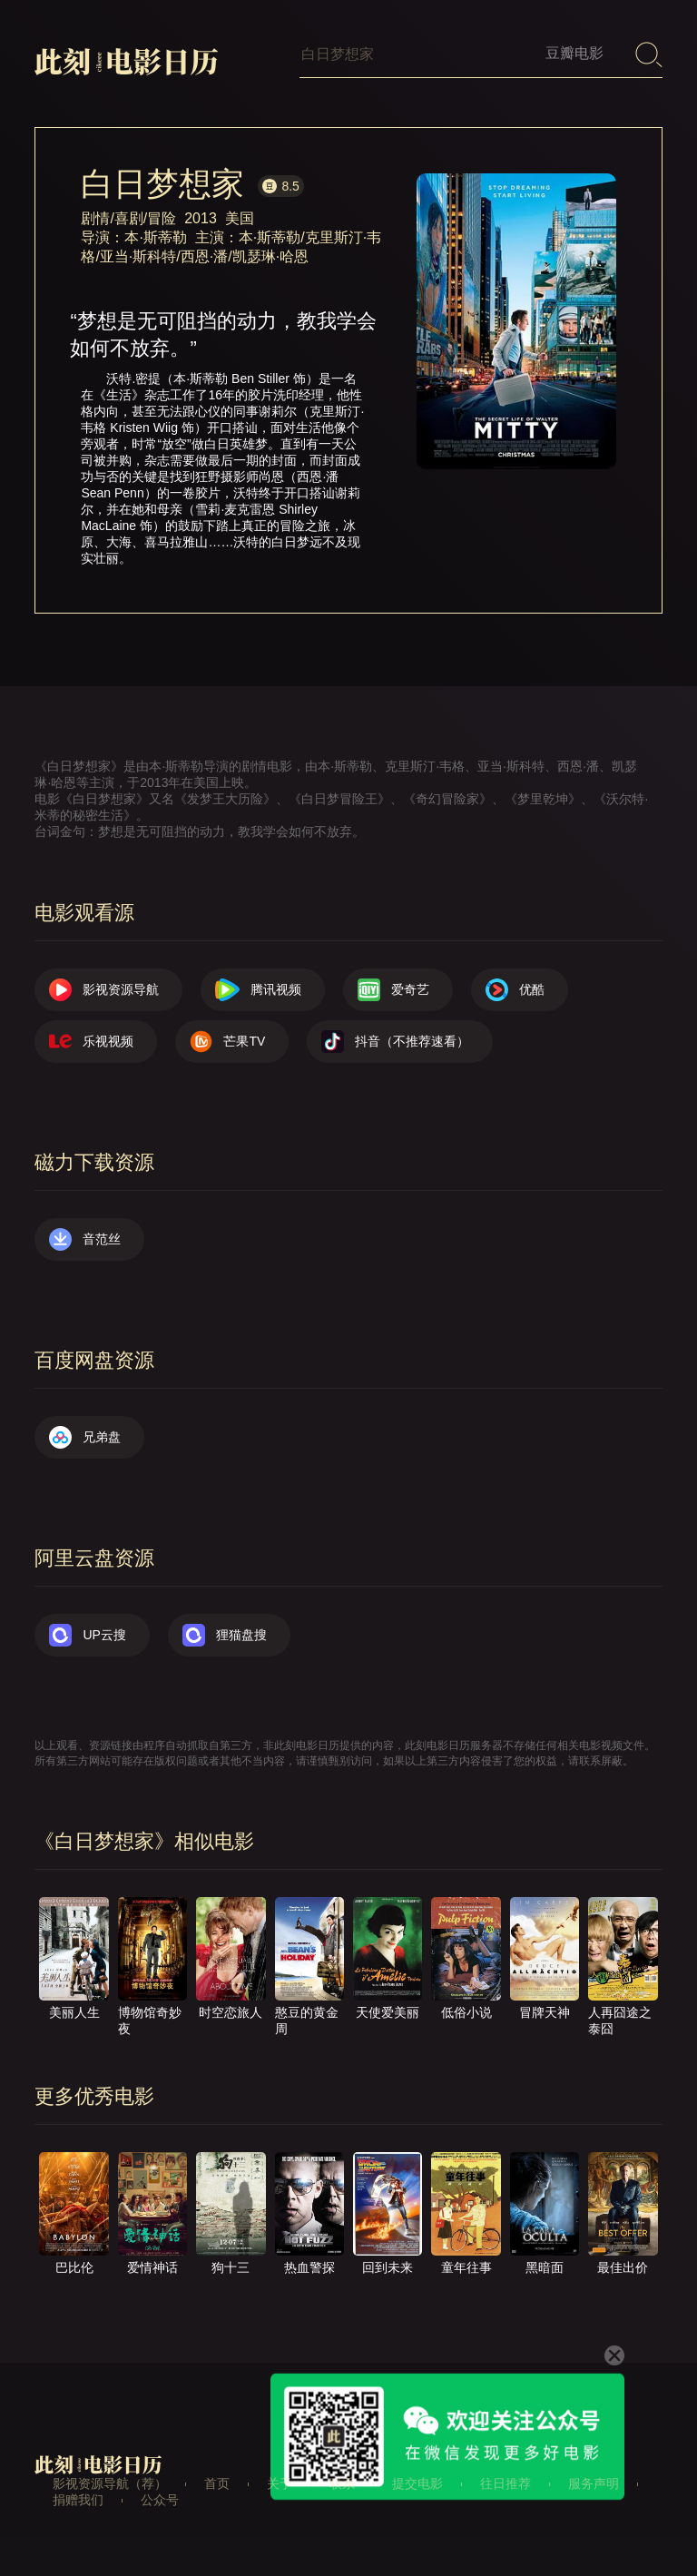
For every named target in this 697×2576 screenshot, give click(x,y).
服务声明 (593, 2483)
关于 (279, 2483)
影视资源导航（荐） (110, 2483)
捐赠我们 (78, 2499)
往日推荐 (505, 2483)
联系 (342, 2483)
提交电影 (417, 2483)
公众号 (160, 2499)
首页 (217, 2483)
